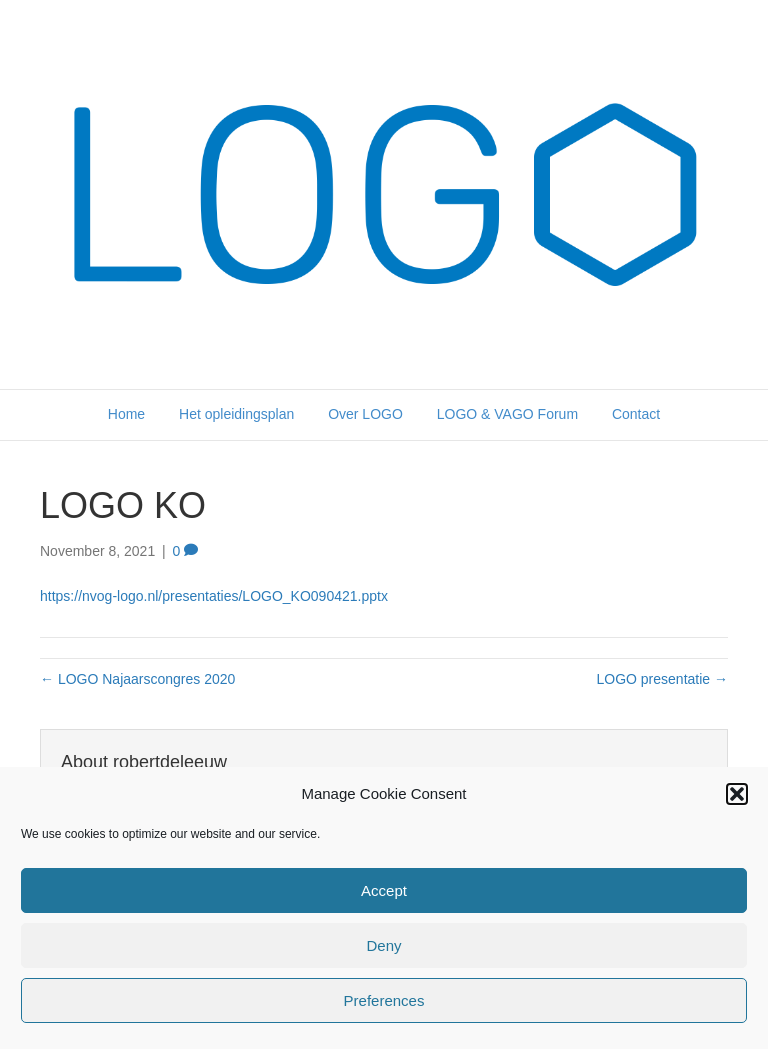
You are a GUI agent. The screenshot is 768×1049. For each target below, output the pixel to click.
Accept (384, 890)
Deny (383, 945)
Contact (636, 414)
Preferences (384, 1000)
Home (126, 414)
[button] (737, 794)
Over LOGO (365, 414)
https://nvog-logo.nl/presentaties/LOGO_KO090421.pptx (214, 596)
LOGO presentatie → (662, 679)
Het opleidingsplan (236, 414)
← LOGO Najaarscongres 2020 (137, 679)
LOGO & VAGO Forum (507, 414)
